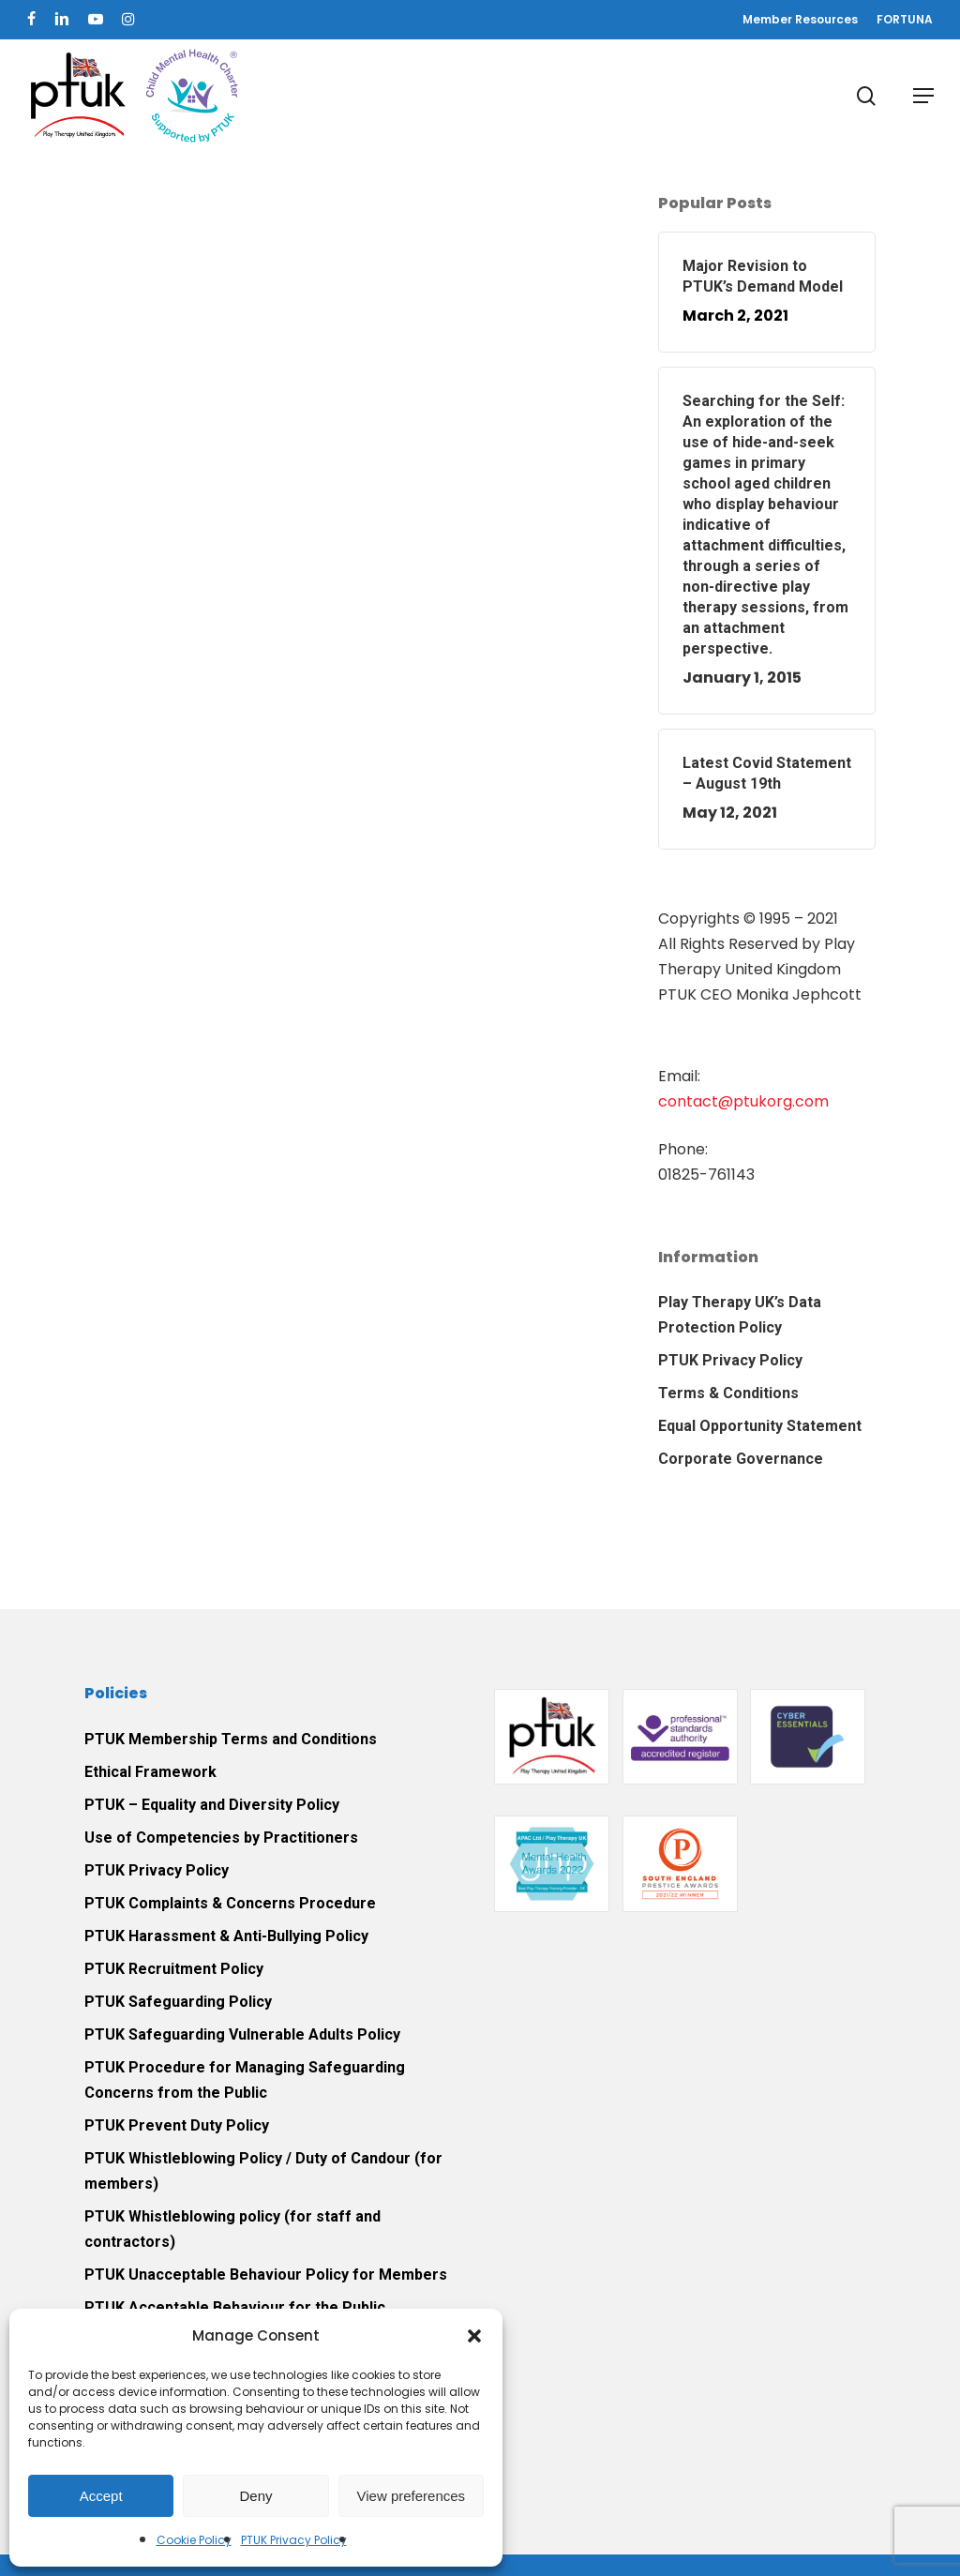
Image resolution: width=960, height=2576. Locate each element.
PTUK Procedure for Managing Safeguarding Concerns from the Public (244, 2079)
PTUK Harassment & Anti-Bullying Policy (226, 1936)
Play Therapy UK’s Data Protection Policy (739, 1314)
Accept (101, 2496)
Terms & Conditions (728, 1393)
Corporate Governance (740, 1459)
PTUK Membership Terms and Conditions (230, 1739)
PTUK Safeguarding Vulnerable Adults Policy (242, 2034)
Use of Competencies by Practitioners (221, 1837)
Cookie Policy (194, 2540)
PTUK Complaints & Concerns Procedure (230, 1903)
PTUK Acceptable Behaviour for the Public (234, 2307)
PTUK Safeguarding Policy (178, 2002)
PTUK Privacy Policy (294, 2540)
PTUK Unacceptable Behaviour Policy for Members (265, 2274)
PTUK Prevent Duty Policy (176, 2125)
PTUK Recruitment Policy (173, 1969)
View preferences (411, 2496)
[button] (474, 2336)
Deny (255, 2496)
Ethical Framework (150, 1772)
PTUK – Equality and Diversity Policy (211, 1805)
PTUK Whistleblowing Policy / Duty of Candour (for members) (263, 2170)
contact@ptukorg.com (743, 1101)
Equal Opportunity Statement (760, 1426)
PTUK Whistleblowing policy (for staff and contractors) (232, 2229)
